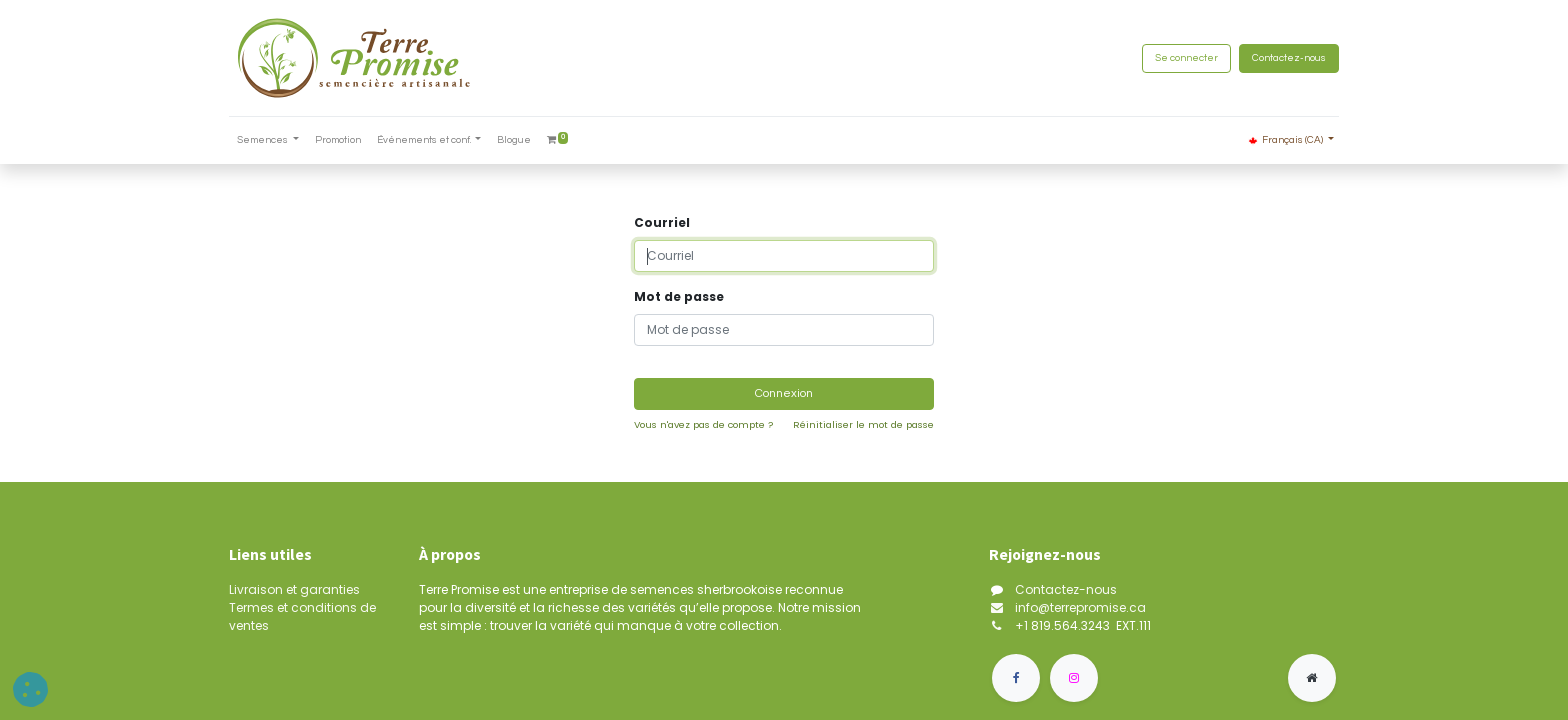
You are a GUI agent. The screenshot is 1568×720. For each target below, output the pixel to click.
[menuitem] (338, 140)
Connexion (784, 393)
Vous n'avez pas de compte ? (703, 424)
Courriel (662, 222)
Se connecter (1186, 58)
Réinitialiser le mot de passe (863, 424)
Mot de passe (679, 296)
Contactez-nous (1289, 58)
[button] (30, 689)
